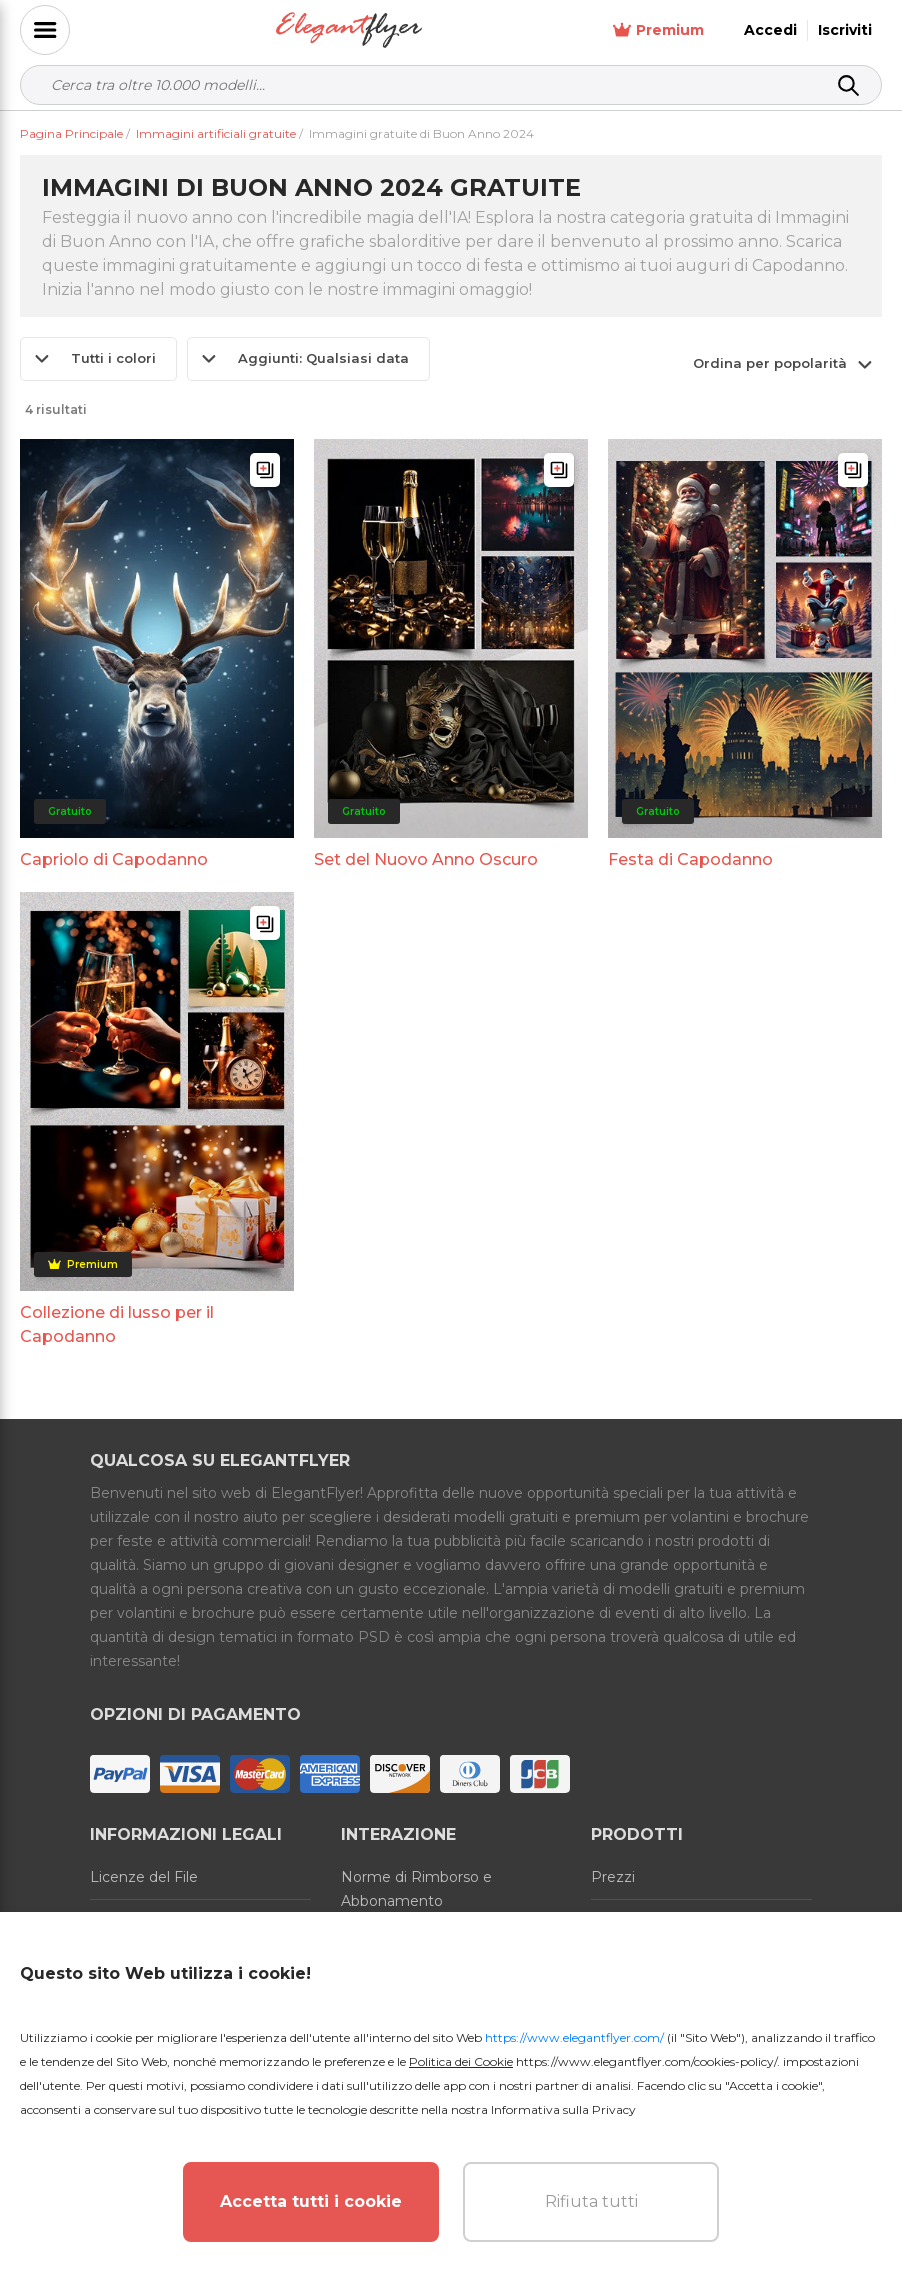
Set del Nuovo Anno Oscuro (426, 859)
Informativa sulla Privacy (563, 2109)
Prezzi (613, 1877)
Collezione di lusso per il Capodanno (117, 1324)
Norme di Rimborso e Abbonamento (416, 1889)
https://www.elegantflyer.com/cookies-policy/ (646, 2061)
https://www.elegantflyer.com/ (574, 2037)
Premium (658, 30)
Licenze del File (144, 1877)
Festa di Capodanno (690, 859)
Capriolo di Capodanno (114, 859)
